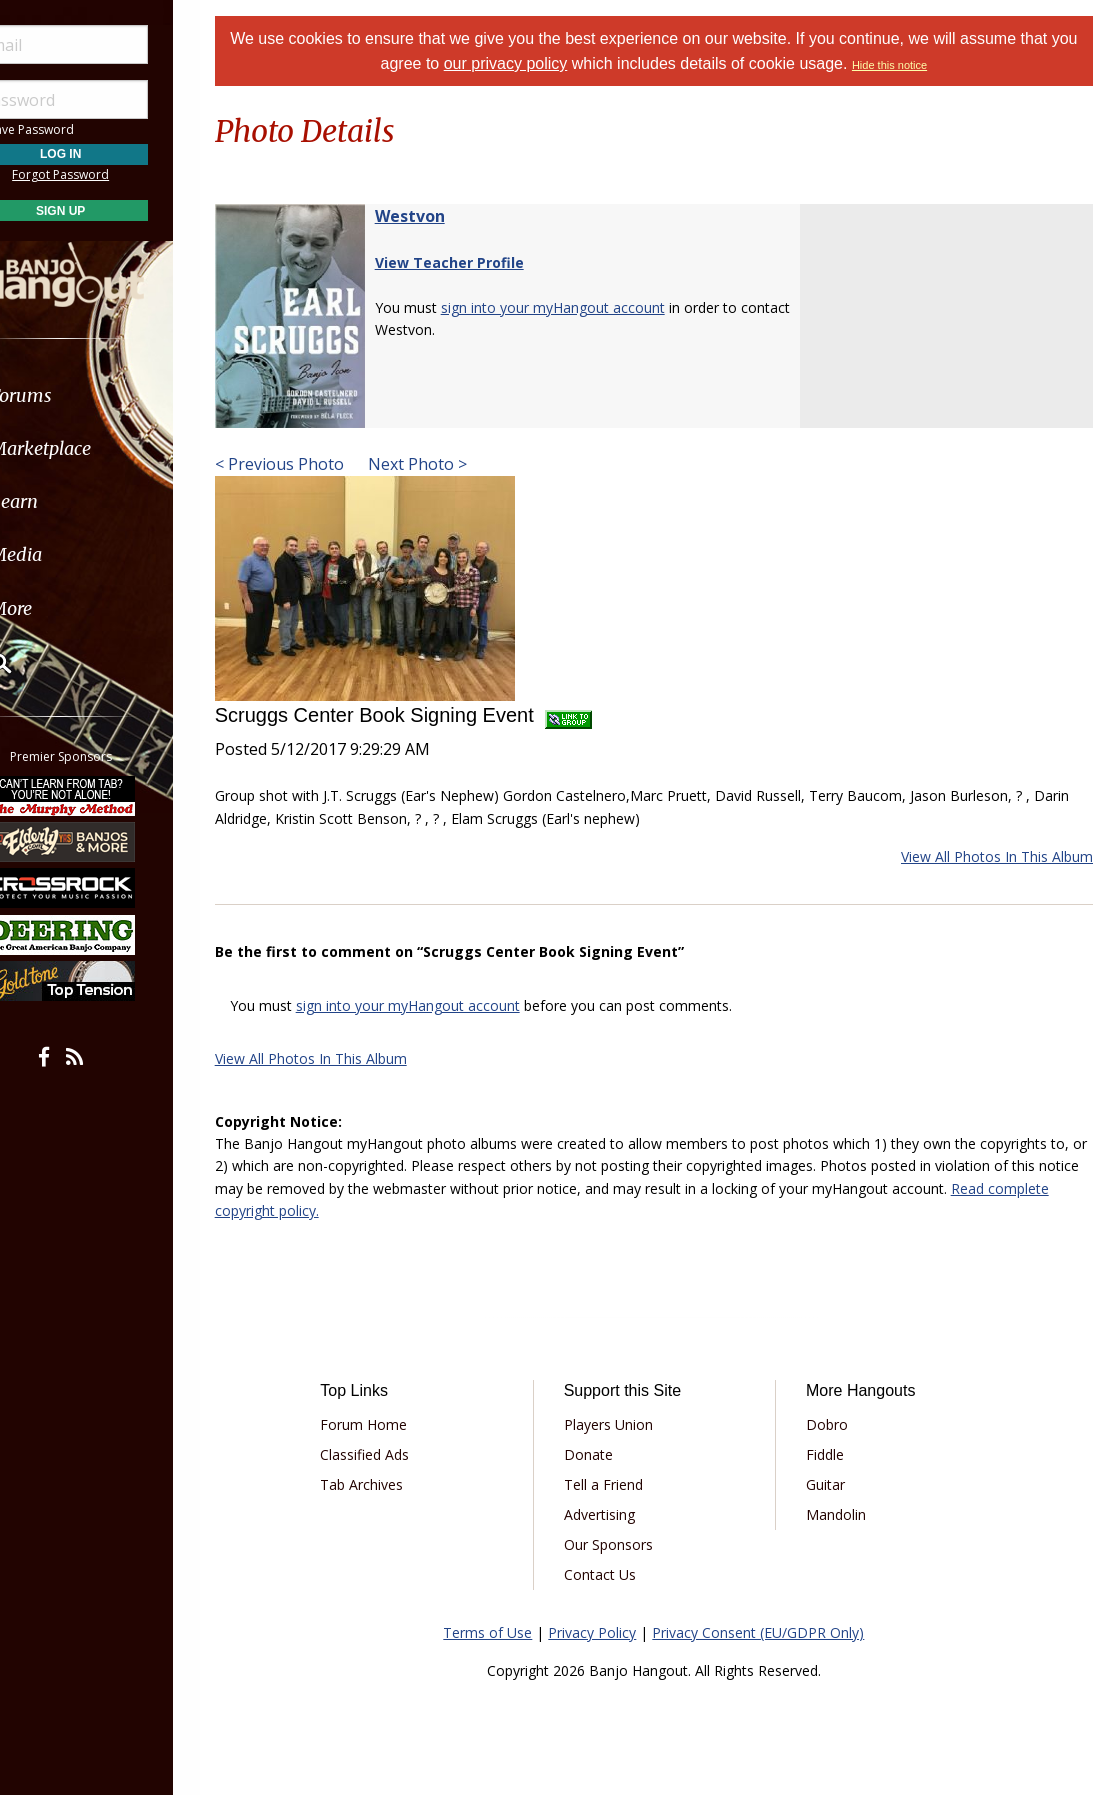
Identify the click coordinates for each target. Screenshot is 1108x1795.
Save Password (75, 129)
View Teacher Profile (474, 262)
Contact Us (616, 1574)
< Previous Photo (304, 464)
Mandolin (845, 1514)
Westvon (435, 216)
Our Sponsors (624, 1544)
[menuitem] (112, 395)
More (63, 608)
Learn (66, 501)
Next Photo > (440, 464)
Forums (73, 395)
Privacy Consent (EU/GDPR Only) (771, 1632)
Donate (604, 1454)
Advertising (615, 1514)
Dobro (836, 1424)
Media (68, 554)
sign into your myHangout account (578, 307)
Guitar (834, 1484)
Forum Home (387, 1424)
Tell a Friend (619, 1484)
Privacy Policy (605, 1632)
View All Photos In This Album (997, 856)
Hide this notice (917, 65)
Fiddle (834, 1454)
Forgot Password (112, 174)
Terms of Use (500, 1632)
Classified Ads (388, 1454)
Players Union (624, 1424)
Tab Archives (385, 1484)
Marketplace (92, 448)
